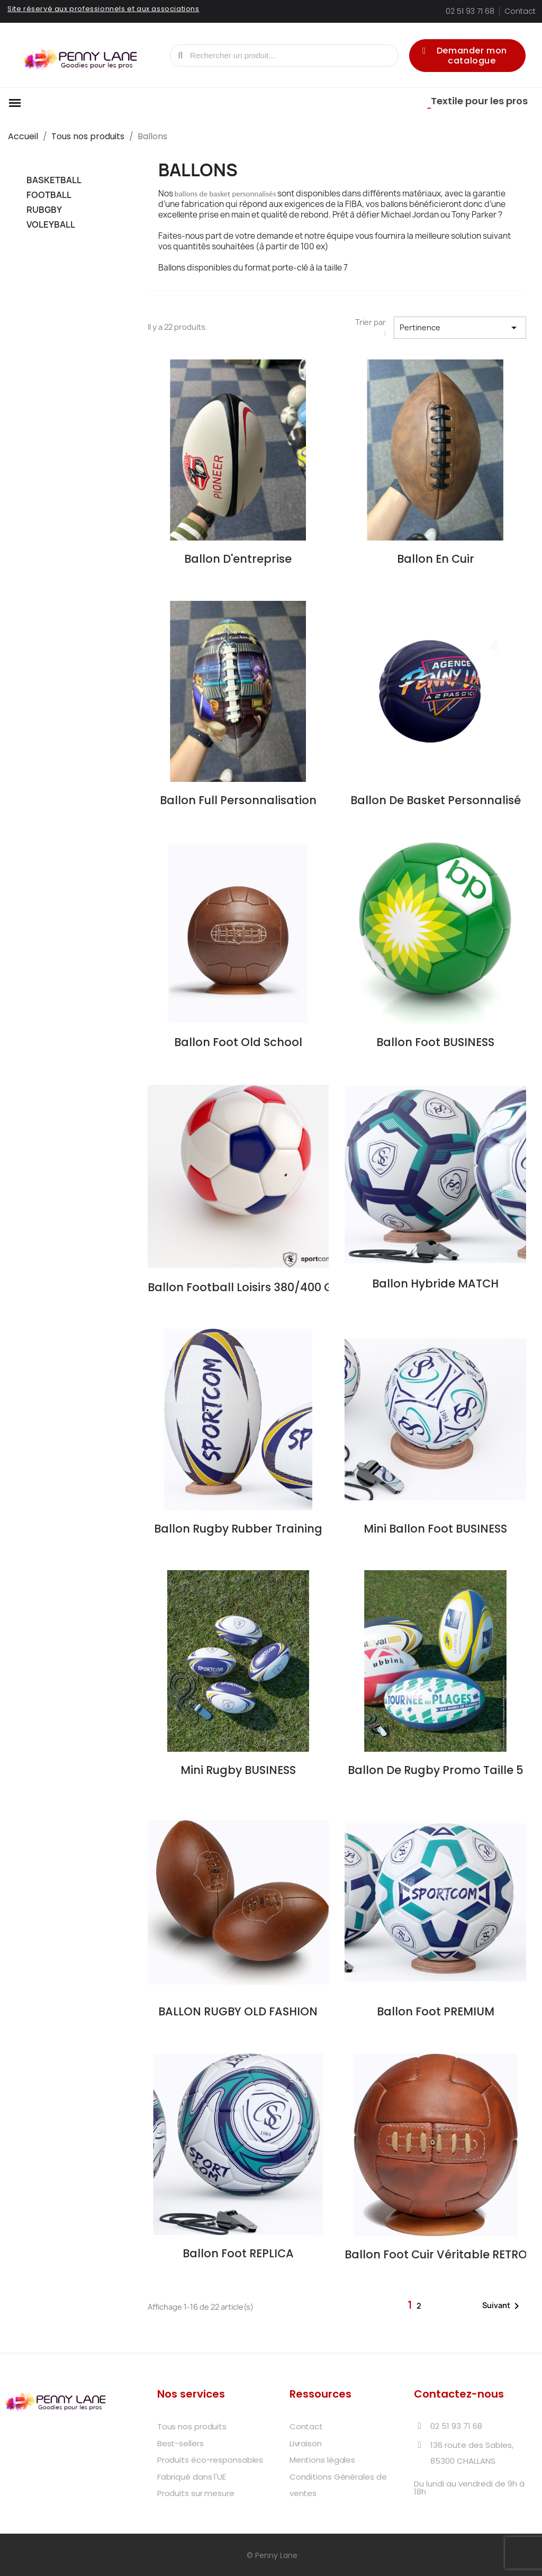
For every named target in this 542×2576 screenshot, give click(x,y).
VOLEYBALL (50, 224)
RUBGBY (44, 209)
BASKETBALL (54, 180)
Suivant (502, 2306)
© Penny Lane (271, 2555)
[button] (467, 55)
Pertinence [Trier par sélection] (460, 327)
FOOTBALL (48, 195)
